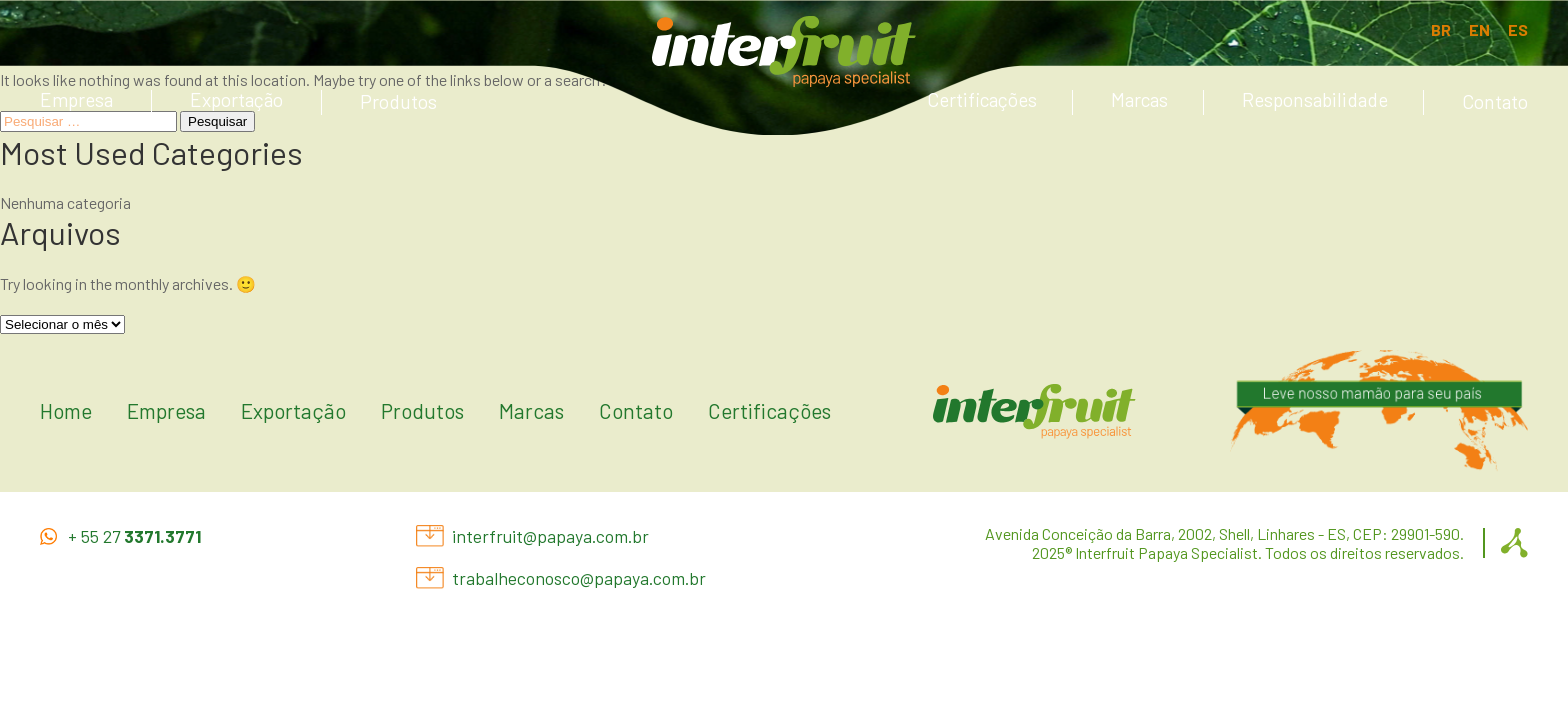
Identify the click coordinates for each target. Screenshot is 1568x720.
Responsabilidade (1315, 99)
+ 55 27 (134, 536)
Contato (1495, 101)
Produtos (398, 101)
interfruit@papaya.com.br (550, 536)
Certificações (982, 99)
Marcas (1139, 99)
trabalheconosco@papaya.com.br (579, 578)
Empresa (76, 99)
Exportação (236, 99)
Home (66, 410)
